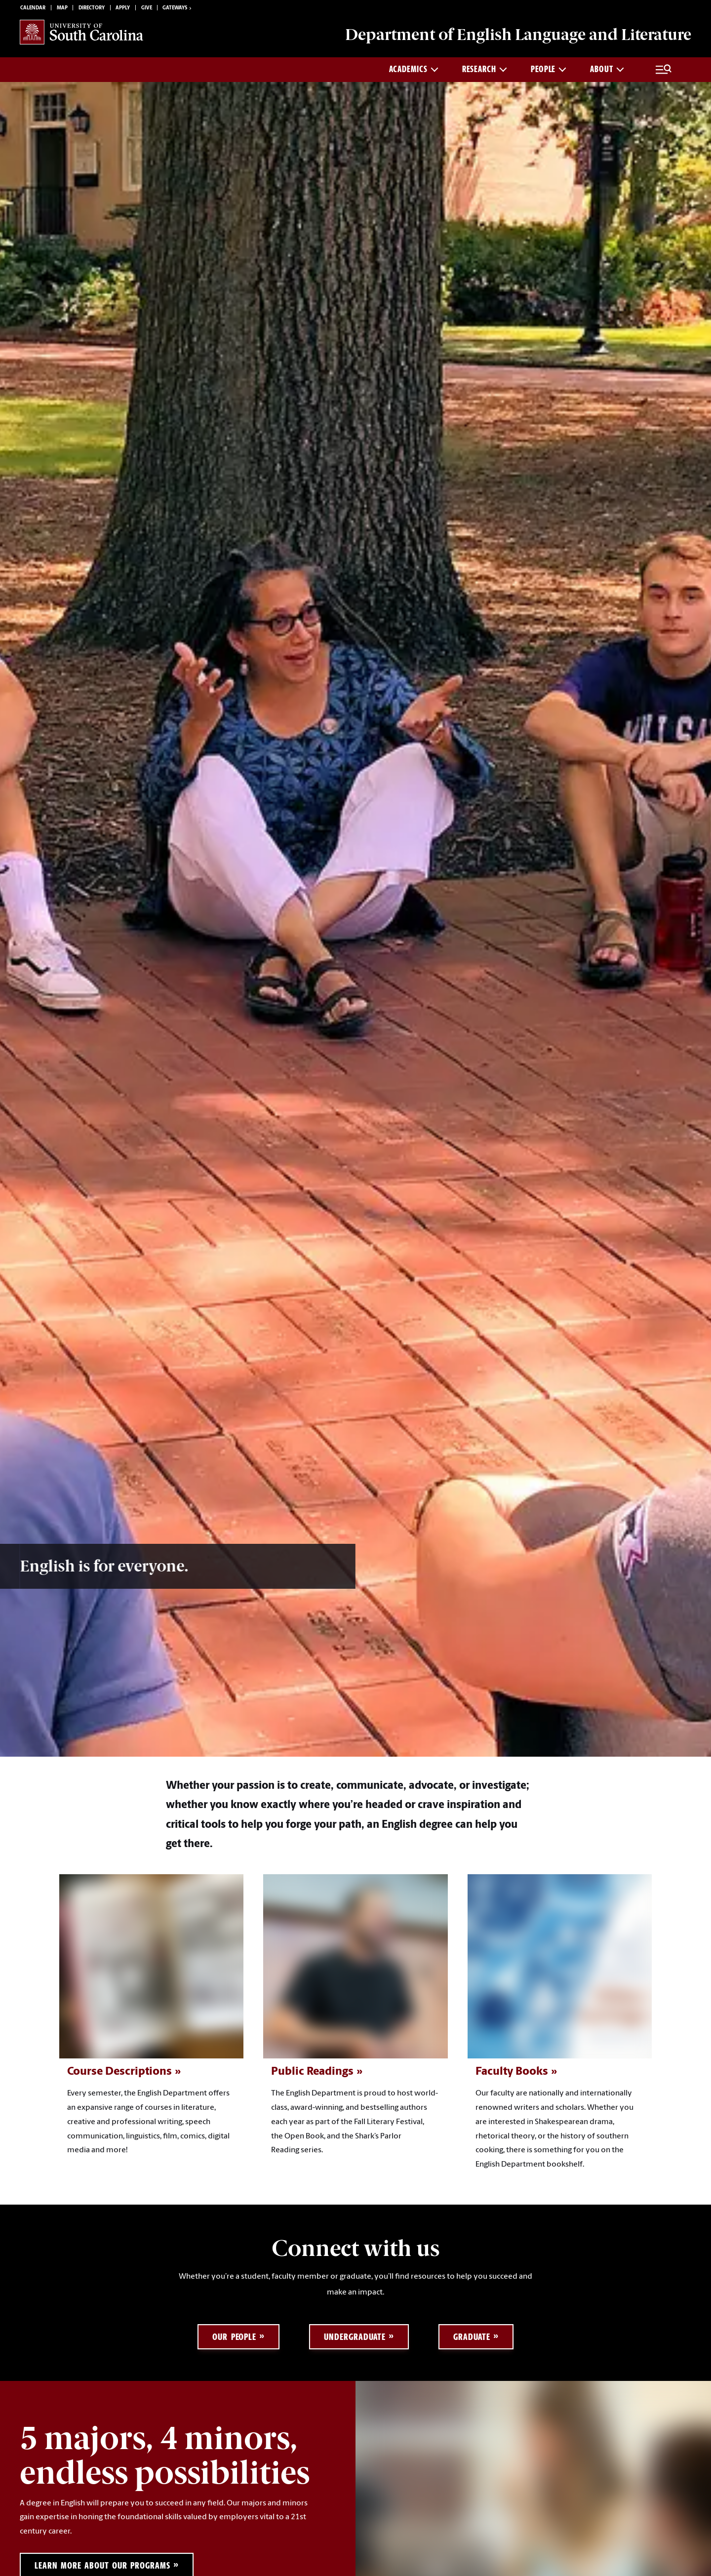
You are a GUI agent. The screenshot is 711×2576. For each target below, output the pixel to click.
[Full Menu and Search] (663, 69)
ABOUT (607, 69)
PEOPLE (548, 69)
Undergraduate (354, 2336)
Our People (234, 2336)
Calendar (32, 8)
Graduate (471, 2336)
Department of (518, 34)
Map (62, 8)
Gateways (177, 8)
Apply (123, 8)
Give (146, 8)
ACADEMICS (413, 69)
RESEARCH (484, 69)
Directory (92, 8)
